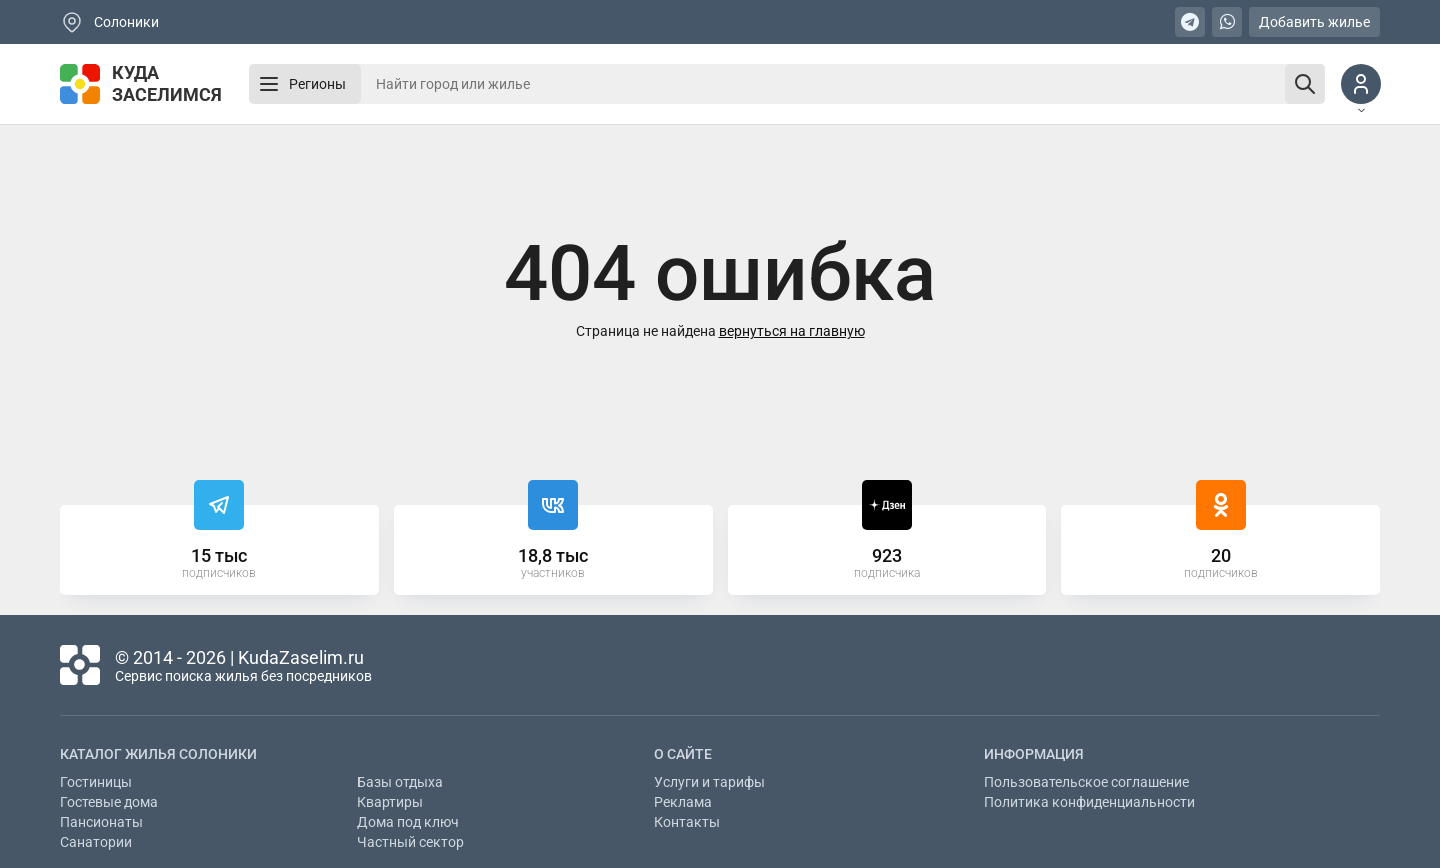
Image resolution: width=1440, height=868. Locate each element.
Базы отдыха (400, 782)
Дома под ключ (408, 822)
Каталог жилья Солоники (158, 754)
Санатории (96, 842)
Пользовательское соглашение (1086, 782)
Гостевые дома (109, 802)
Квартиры (390, 802)
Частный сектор (410, 842)
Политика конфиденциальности (1089, 802)
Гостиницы (96, 782)
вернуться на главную (792, 331)
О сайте (683, 754)
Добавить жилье (1314, 22)
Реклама (683, 802)
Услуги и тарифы (709, 782)
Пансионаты (101, 822)
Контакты (687, 822)
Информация (1034, 754)
